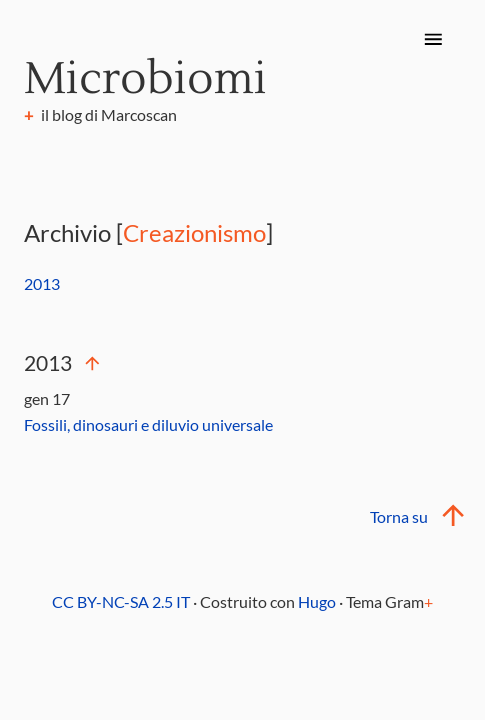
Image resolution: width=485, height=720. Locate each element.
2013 (42, 283)
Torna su (415, 516)
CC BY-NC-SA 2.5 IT (121, 601)
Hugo (317, 601)
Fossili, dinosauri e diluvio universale (148, 424)
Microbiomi (145, 79)
